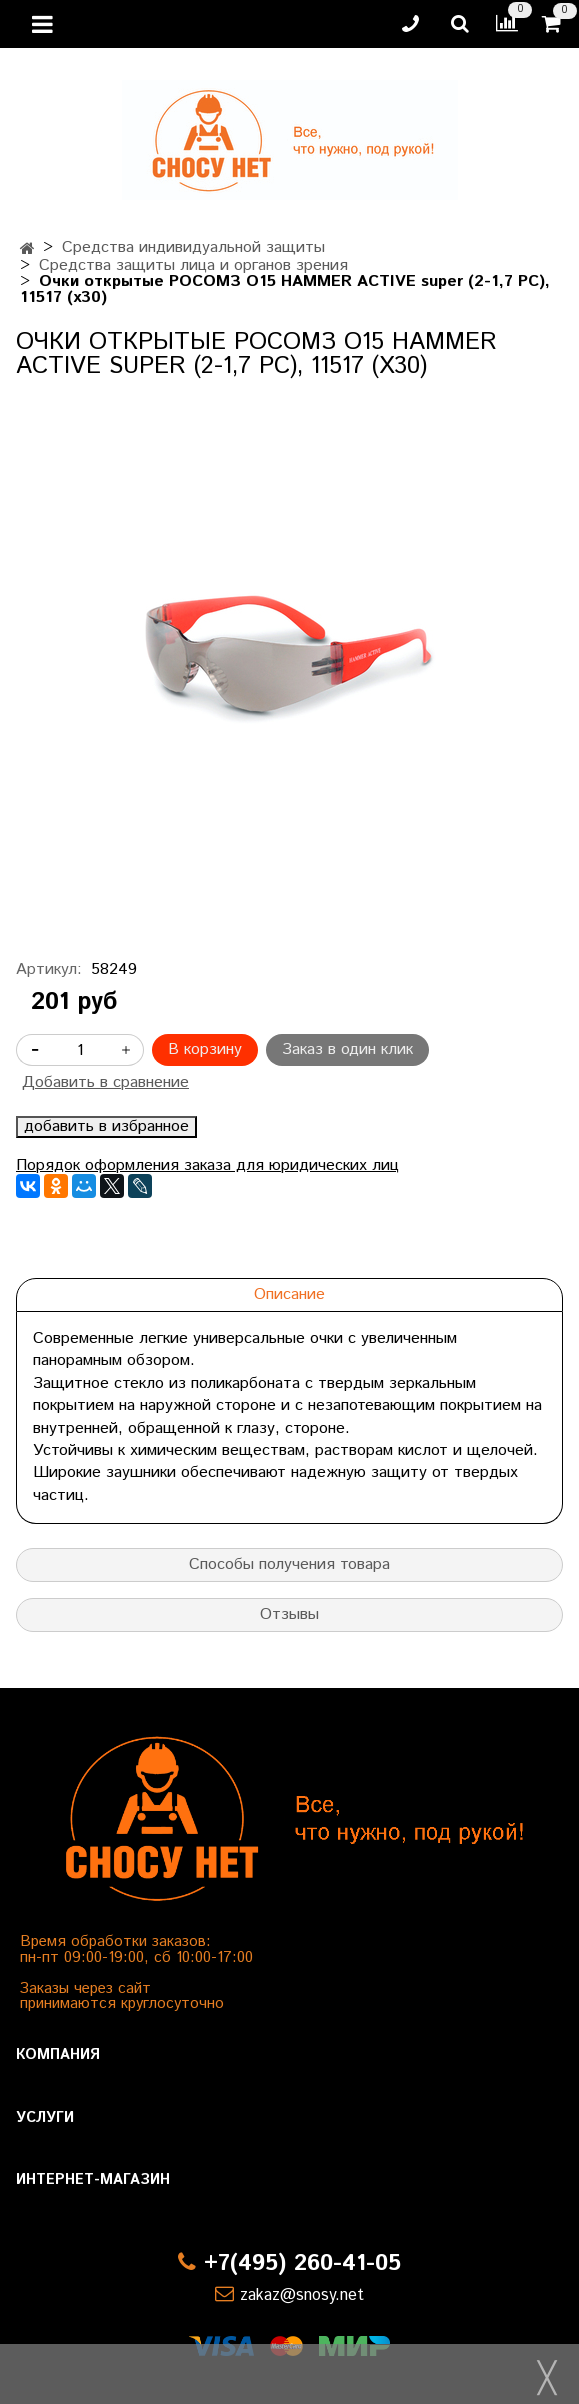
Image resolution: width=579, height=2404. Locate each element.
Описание (289, 1294)
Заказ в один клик (347, 1049)
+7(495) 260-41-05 (302, 2263)
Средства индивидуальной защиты (193, 247)
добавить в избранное (106, 1127)
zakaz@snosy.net (302, 2295)
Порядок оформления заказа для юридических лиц (207, 1165)
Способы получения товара (289, 1564)
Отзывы (289, 1614)
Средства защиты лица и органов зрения (193, 265)
